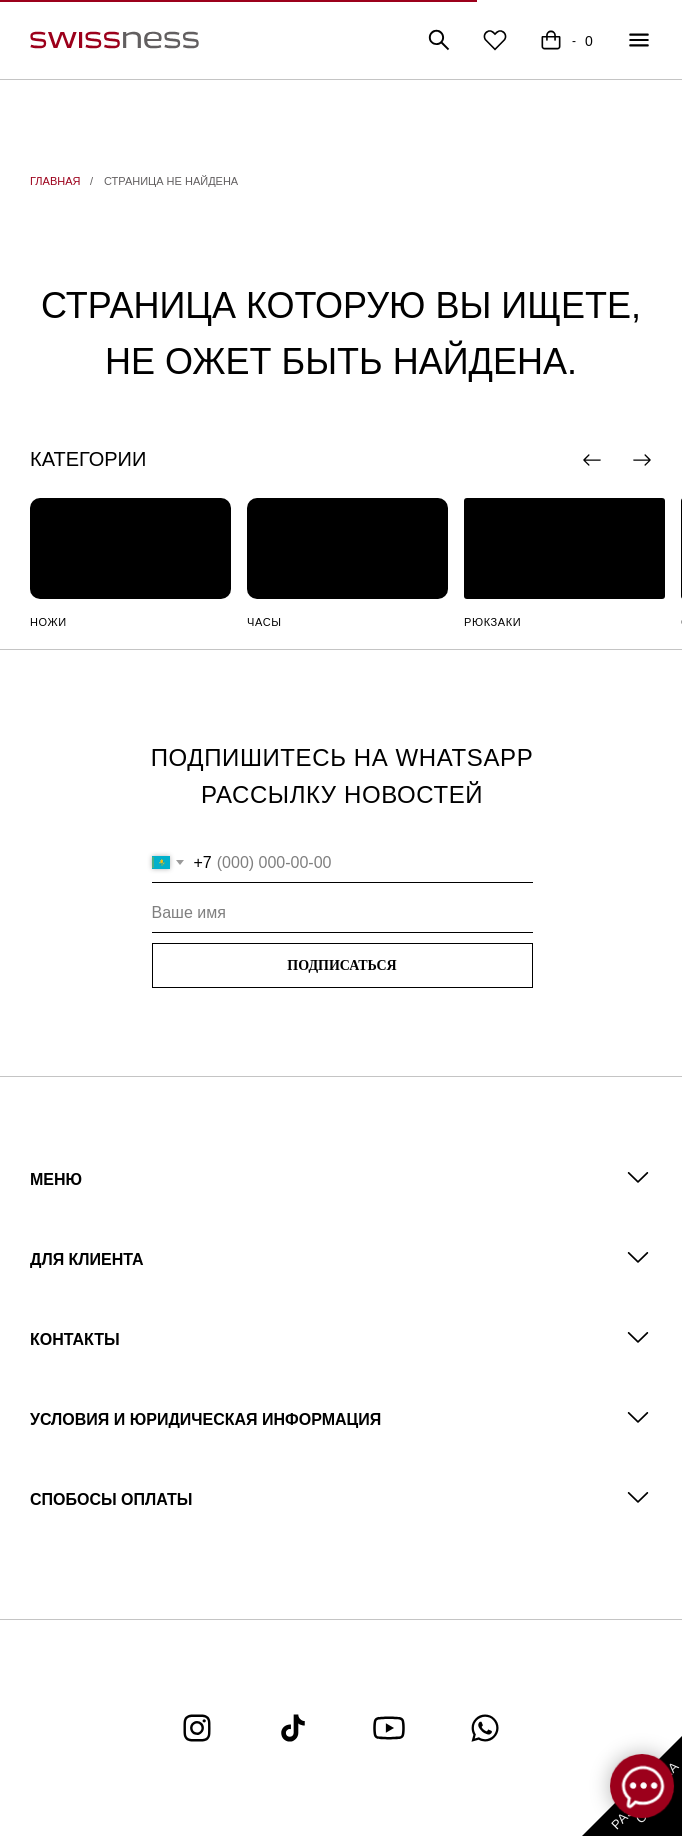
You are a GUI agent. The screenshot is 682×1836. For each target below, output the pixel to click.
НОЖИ (48, 622)
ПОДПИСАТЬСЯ (341, 965)
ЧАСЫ (264, 622)
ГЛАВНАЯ (55, 181)
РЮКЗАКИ (492, 622)
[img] (130, 548)
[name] (342, 913)
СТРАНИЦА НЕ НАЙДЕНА (171, 181)
